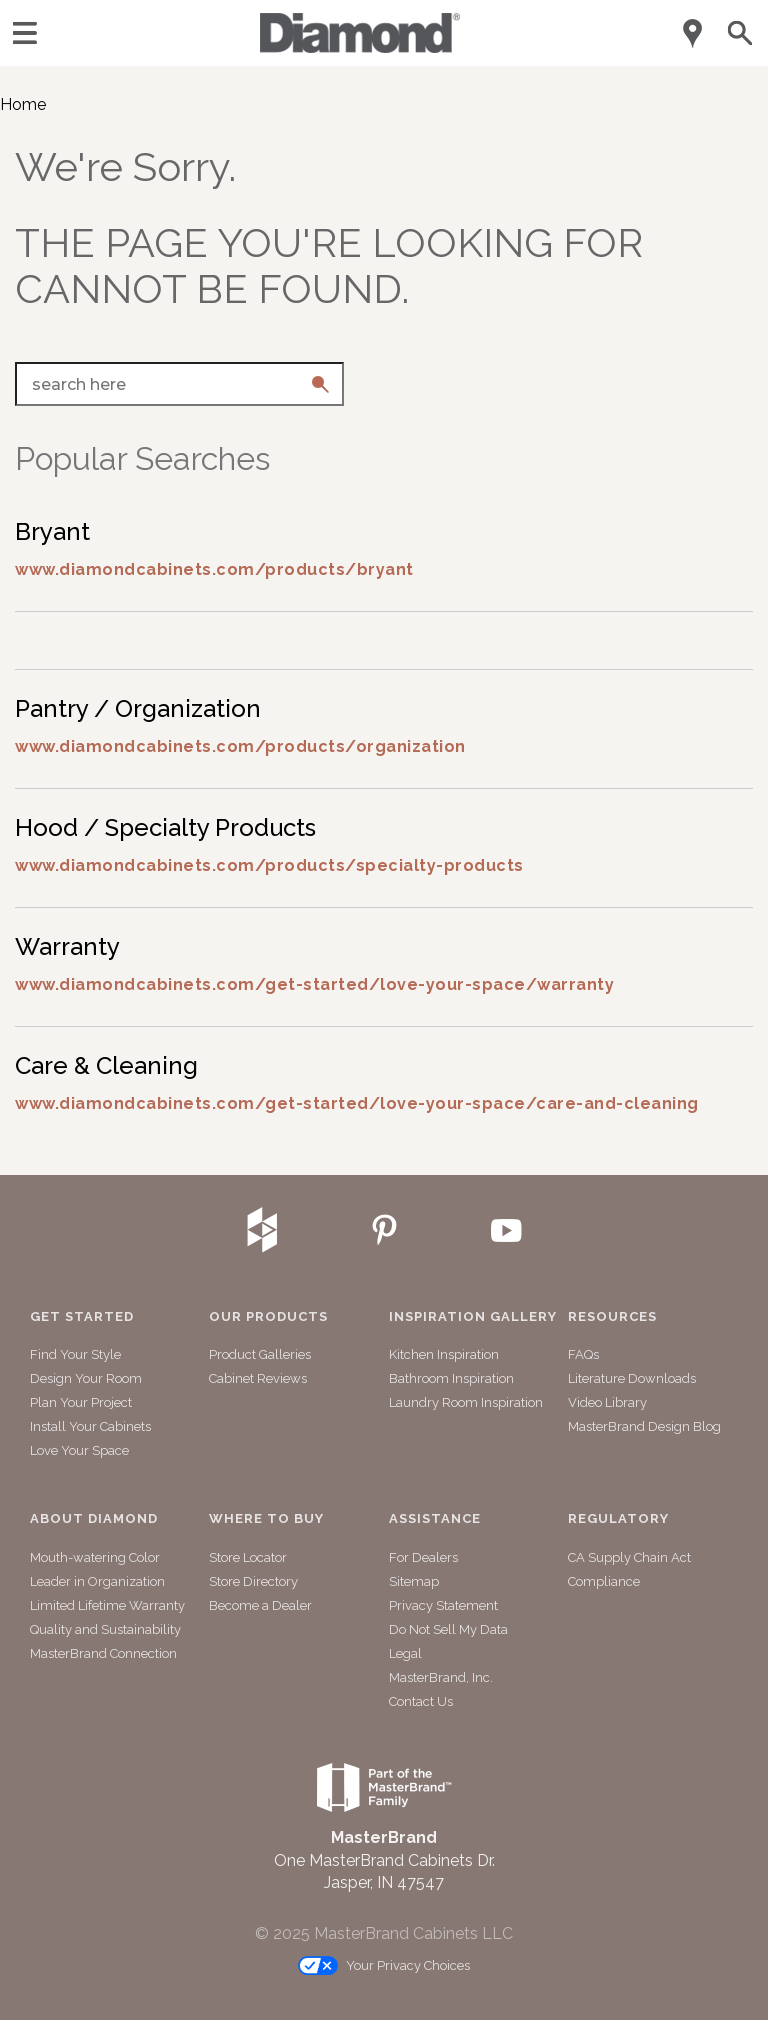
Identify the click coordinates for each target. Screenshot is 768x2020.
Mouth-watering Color (95, 1557)
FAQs (583, 1354)
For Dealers (423, 1557)
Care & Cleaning (106, 1065)
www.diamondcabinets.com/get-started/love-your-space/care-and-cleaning (357, 1103)
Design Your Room (86, 1378)
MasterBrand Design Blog (644, 1426)
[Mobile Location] (693, 33)
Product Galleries (260, 1354)
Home (23, 104)
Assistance (435, 1519)
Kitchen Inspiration (444, 1354)
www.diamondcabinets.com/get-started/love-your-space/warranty (314, 984)
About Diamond (94, 1519)
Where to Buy (266, 1519)
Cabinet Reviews (258, 1378)
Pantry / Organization (138, 708)
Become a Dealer (260, 1605)
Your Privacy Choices (384, 1966)
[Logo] (360, 47)
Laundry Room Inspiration (466, 1402)
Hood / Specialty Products (165, 827)
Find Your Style (75, 1354)
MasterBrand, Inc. (441, 1677)
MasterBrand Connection (103, 1653)
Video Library (607, 1402)
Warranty (67, 946)
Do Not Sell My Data (448, 1629)
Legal (405, 1653)
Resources (612, 1317)
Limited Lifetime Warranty (107, 1605)
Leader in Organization (97, 1581)
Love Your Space (79, 1450)
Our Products (268, 1317)
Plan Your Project (81, 1402)
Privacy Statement (443, 1605)
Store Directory (253, 1581)
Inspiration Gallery (473, 1317)
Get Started (82, 1317)
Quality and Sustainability (105, 1629)
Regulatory (618, 1519)
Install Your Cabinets (90, 1426)
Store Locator (248, 1557)
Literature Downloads (632, 1378)
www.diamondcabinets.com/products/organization (240, 746)
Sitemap (414, 1581)
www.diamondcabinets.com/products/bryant (214, 569)
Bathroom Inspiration (451, 1378)
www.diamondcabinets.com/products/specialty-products (269, 865)
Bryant (52, 531)
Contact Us (421, 1701)
